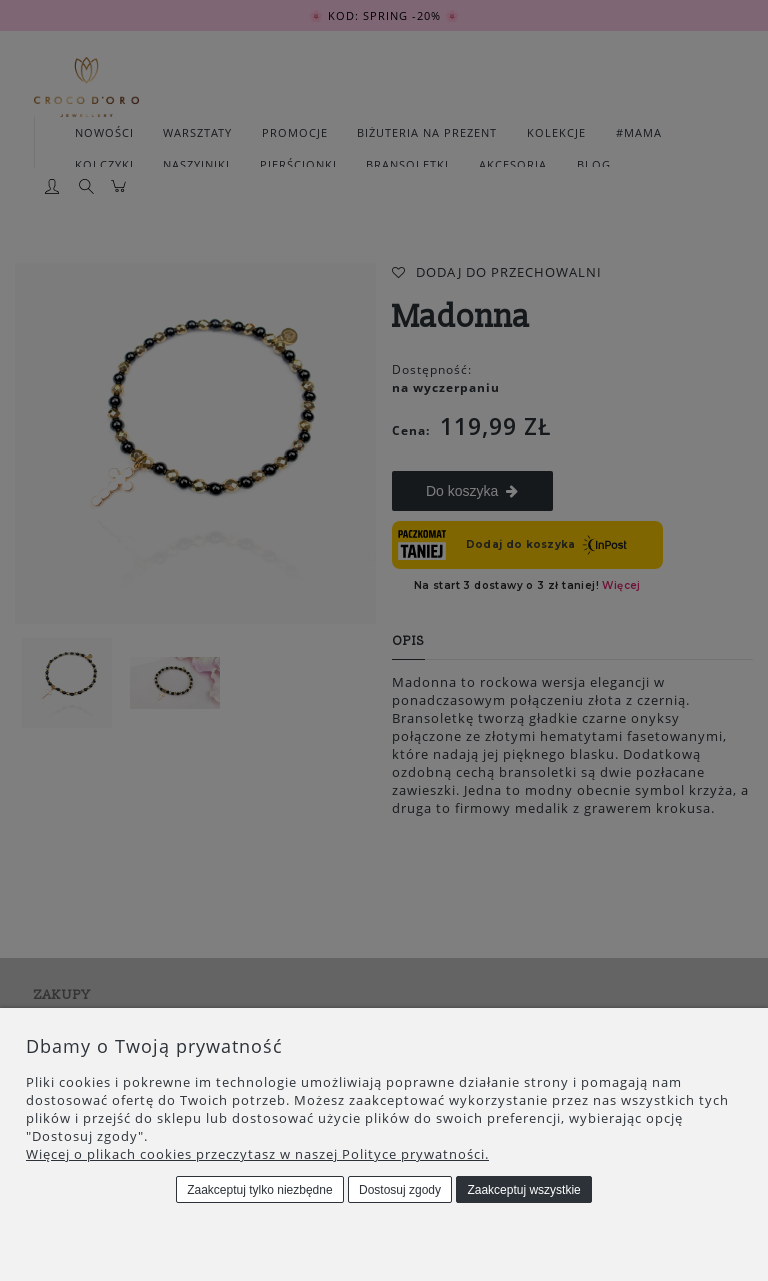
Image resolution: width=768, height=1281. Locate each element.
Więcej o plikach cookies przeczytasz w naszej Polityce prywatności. (257, 1154)
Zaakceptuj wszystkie (523, 1190)
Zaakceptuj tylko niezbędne (259, 1190)
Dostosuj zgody (400, 1190)
